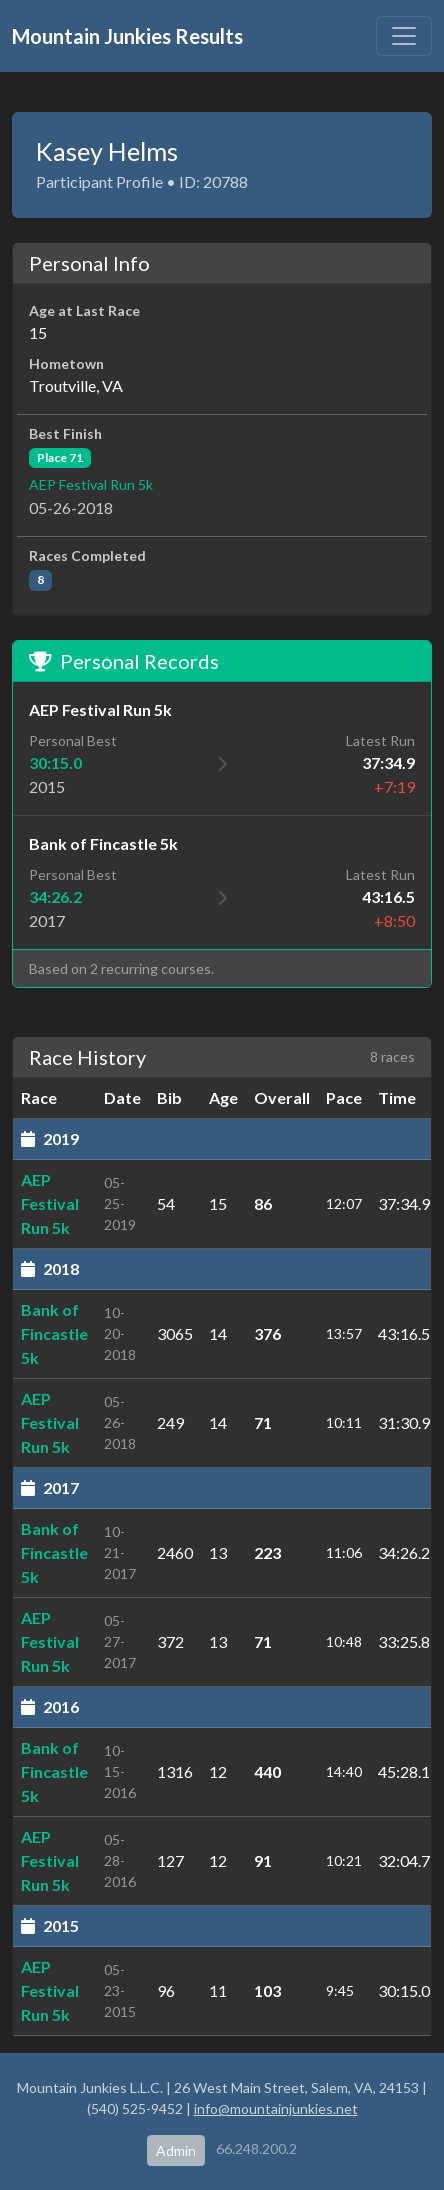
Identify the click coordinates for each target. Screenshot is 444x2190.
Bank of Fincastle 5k (54, 1333)
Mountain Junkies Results (127, 36)
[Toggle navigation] (404, 36)
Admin (176, 2150)
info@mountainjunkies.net (276, 2108)
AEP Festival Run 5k (91, 484)
